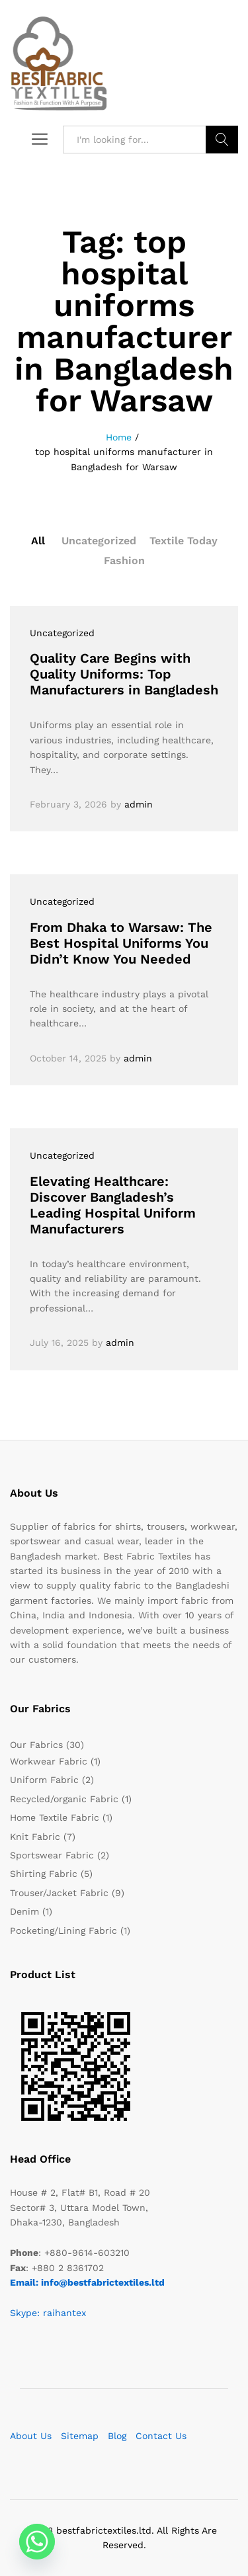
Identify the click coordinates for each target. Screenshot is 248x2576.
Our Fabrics (36, 1744)
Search (222, 139)
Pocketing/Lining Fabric (63, 1930)
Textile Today (183, 540)
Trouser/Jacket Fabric (59, 1893)
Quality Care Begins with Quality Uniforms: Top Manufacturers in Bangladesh (124, 674)
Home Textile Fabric (54, 1817)
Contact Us (161, 2436)
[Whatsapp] (37, 2541)
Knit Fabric (35, 1836)
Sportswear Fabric (52, 1855)
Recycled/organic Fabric (64, 1799)
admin (138, 804)
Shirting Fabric (43, 1873)
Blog (117, 2436)
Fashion (124, 560)
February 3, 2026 (68, 804)
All (38, 540)
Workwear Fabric (48, 1761)
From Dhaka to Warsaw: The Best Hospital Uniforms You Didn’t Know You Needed (121, 943)
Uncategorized (99, 540)
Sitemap (80, 2436)
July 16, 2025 (59, 1342)
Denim (24, 1911)
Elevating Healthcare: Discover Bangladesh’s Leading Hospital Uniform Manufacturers (113, 1205)
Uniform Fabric (44, 1779)
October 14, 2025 (68, 1058)
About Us (31, 2436)
